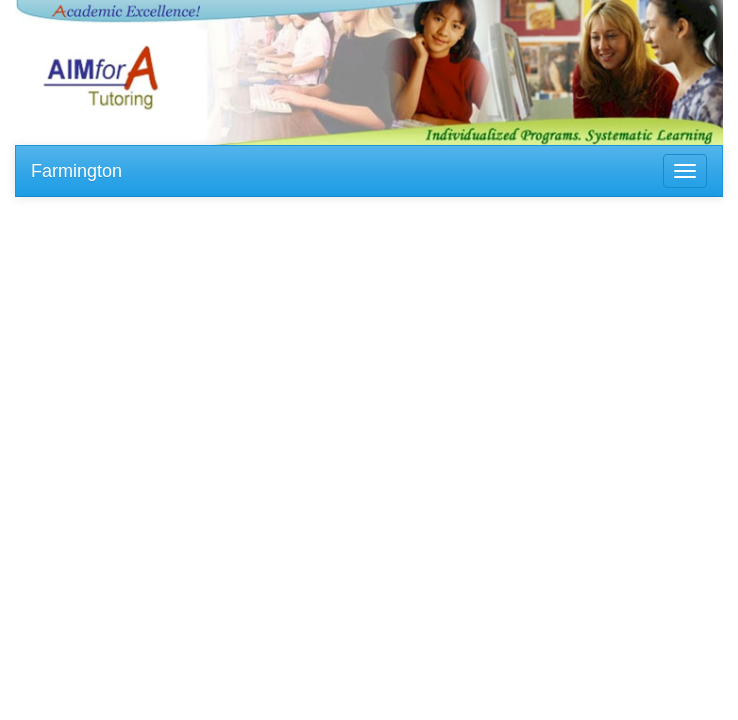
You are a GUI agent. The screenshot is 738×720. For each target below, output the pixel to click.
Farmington (76, 171)
